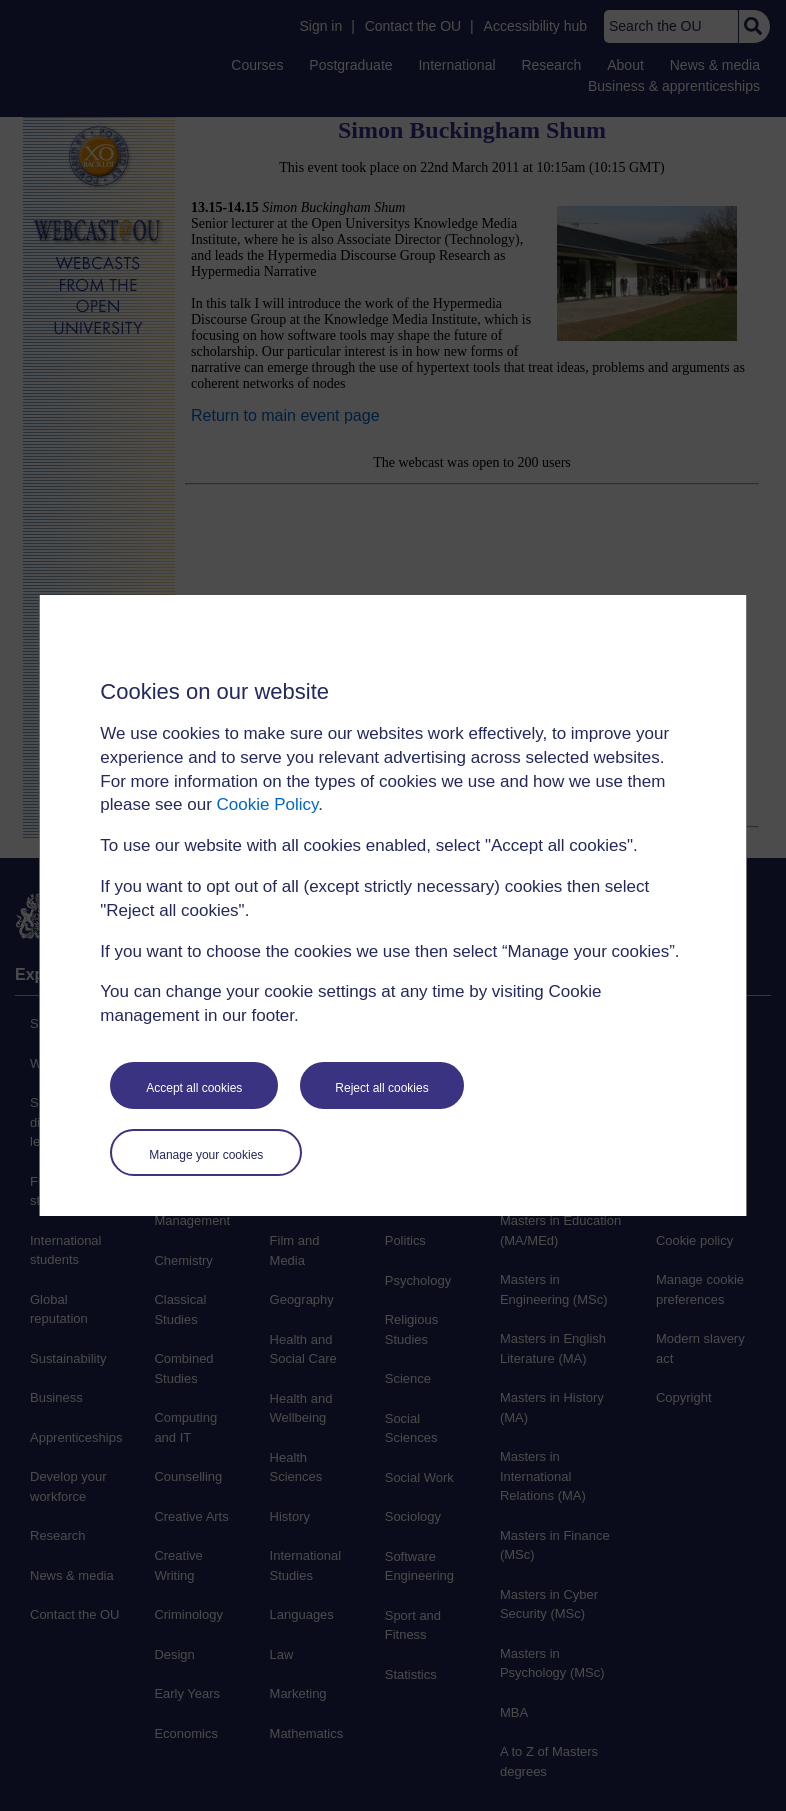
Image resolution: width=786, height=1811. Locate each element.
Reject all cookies (381, 1088)
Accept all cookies (194, 1088)
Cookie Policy (268, 804)
